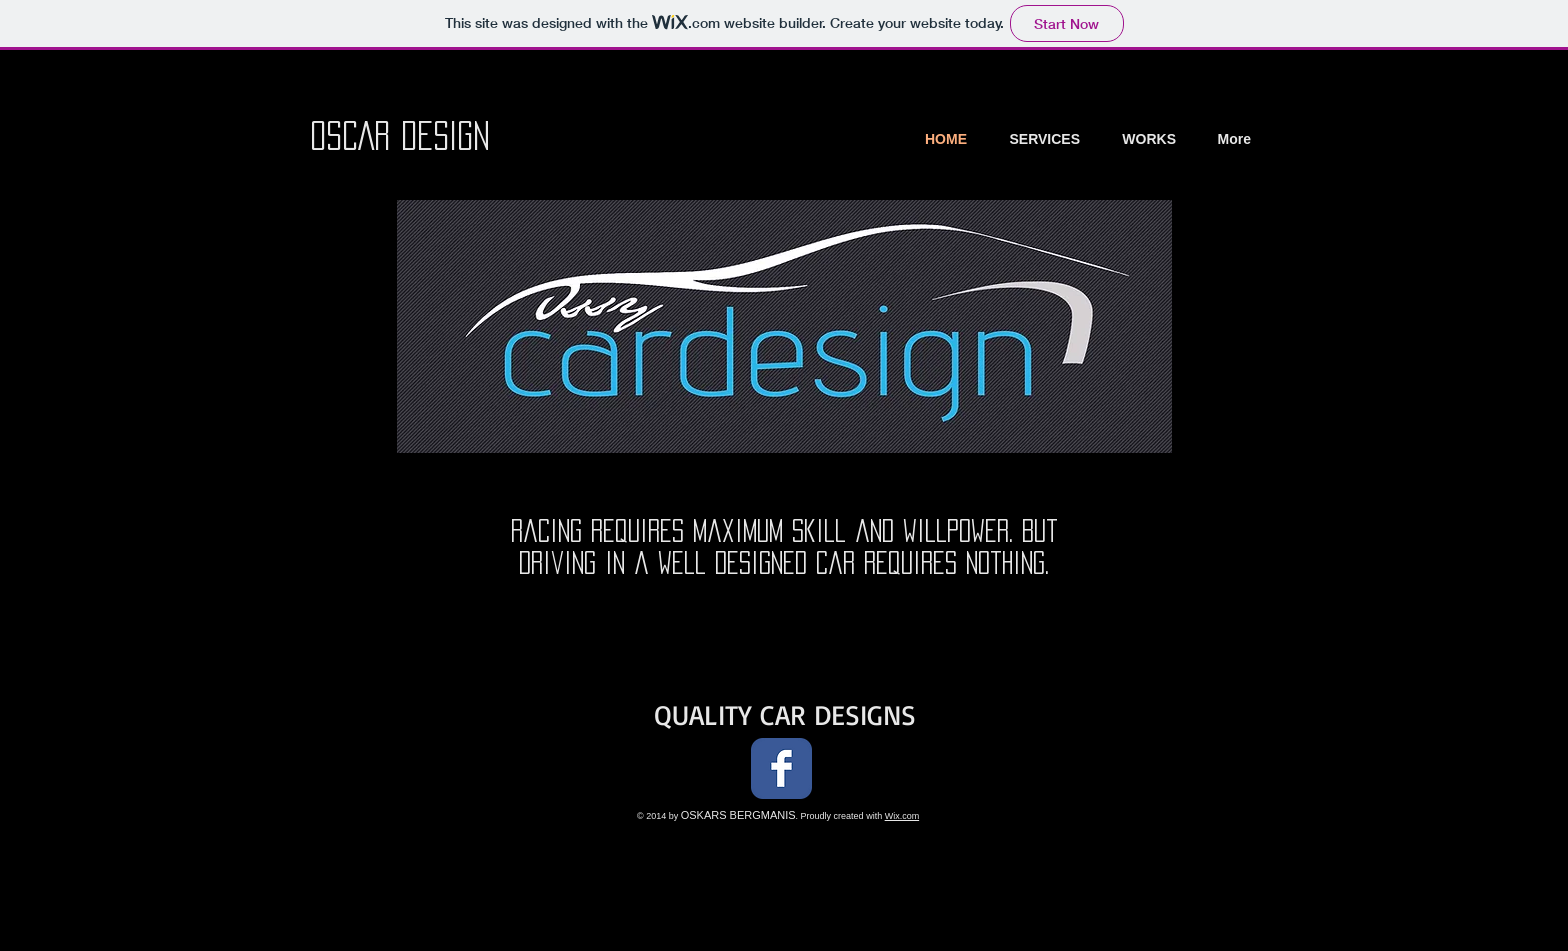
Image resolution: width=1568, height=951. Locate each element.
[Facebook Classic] (781, 768)
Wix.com (902, 816)
